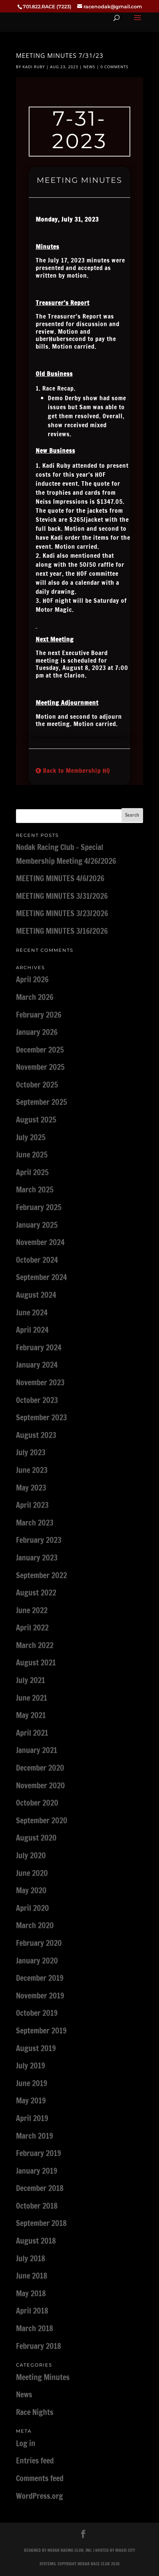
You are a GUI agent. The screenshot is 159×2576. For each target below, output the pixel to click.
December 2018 (39, 2188)
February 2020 (39, 1943)
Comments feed (39, 2478)
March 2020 (35, 1925)
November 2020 (40, 1785)
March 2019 (34, 2135)
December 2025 (40, 1049)
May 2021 (31, 1715)
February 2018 (38, 2346)
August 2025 (36, 1119)
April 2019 (32, 2118)
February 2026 (38, 1014)
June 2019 (31, 2083)
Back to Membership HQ (73, 770)
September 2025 (41, 1102)
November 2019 (40, 1995)
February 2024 (38, 1347)
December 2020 (40, 1767)
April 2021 (32, 1732)
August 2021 (36, 1662)
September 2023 (41, 1417)
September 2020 (41, 1820)
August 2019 (36, 2048)
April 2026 (32, 979)
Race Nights (34, 2412)
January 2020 (37, 1960)
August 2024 (36, 1294)
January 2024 (37, 1364)
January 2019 (36, 2170)
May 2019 (31, 2100)
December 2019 (39, 1978)
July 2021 (30, 1680)
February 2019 (38, 2153)
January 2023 (37, 1557)
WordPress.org (39, 2495)
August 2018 (36, 2240)
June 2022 (31, 1610)
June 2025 (31, 1154)
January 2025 (37, 1224)
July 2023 (30, 1452)
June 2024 (31, 1312)
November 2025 (40, 1067)
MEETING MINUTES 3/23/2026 (62, 913)
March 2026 (34, 997)
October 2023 (37, 1400)
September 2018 (41, 2223)
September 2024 (41, 1277)
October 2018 (37, 2205)
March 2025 (34, 1189)
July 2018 (30, 2258)
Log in (25, 2443)
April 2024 (32, 1329)
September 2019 (41, 2030)
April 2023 (32, 1505)
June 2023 (31, 1470)
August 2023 (36, 1435)
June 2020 (32, 1873)
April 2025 (32, 1172)
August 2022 (36, 1592)
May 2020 (31, 1890)
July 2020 (31, 1855)
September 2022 (41, 1575)
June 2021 (31, 1697)
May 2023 (31, 1487)
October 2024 (37, 1259)
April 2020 (32, 1908)
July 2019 (30, 2065)
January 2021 (36, 1750)
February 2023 (38, 1540)
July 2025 (30, 1137)
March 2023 (34, 1522)
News (89, 66)
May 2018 (31, 2293)
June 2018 (31, 2275)
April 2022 (32, 1627)
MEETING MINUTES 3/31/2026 (62, 896)
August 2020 (36, 1837)
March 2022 (34, 1645)
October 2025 (37, 1084)
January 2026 (37, 1032)
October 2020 (37, 1802)
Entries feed (35, 2460)
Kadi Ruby (34, 66)
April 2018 (32, 2310)
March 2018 (34, 2328)
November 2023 (40, 1382)
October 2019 (37, 2012)
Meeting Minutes (43, 2377)
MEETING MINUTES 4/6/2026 (60, 878)
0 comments (114, 66)
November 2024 (40, 1242)
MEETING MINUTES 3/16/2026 (62, 930)
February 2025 (38, 1207)
